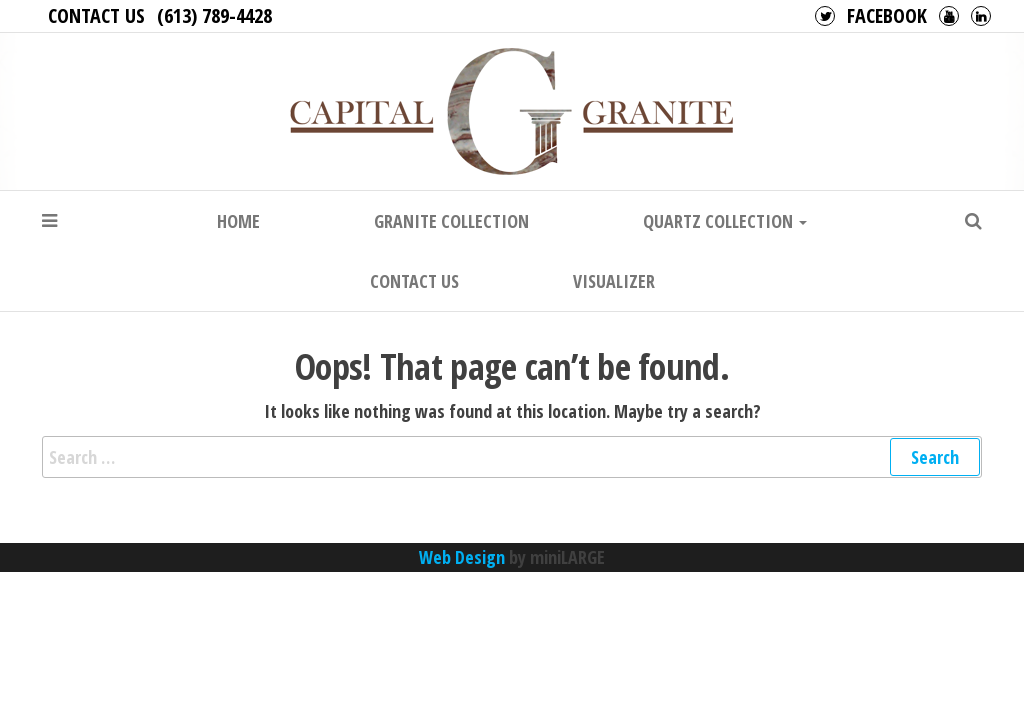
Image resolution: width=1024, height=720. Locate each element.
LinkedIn (981, 16)
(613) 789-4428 (214, 15)
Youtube (949, 16)
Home (238, 221)
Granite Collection (451, 221)
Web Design (462, 557)
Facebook (887, 15)
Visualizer (614, 281)
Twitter (825, 16)
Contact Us (96, 15)
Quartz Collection (725, 221)
